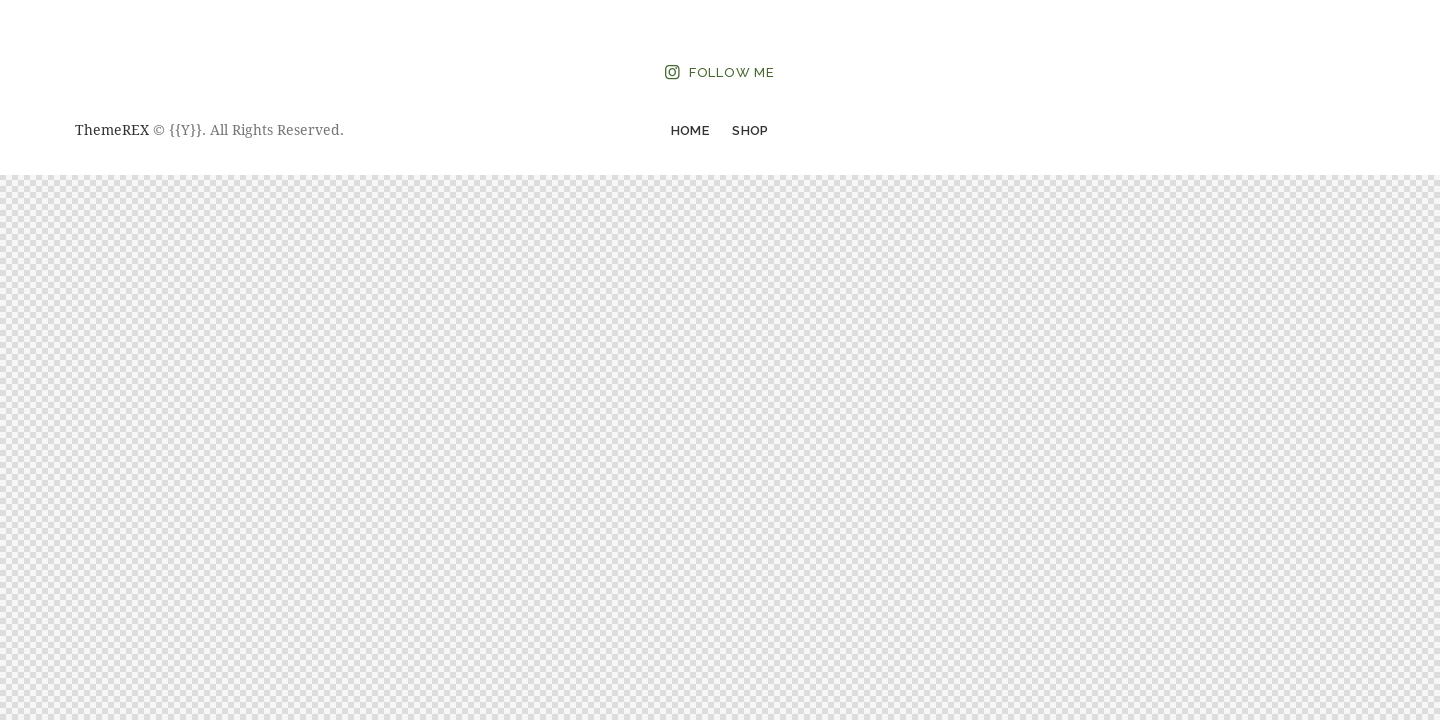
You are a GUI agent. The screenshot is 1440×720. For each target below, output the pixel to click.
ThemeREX (112, 129)
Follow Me (732, 72)
